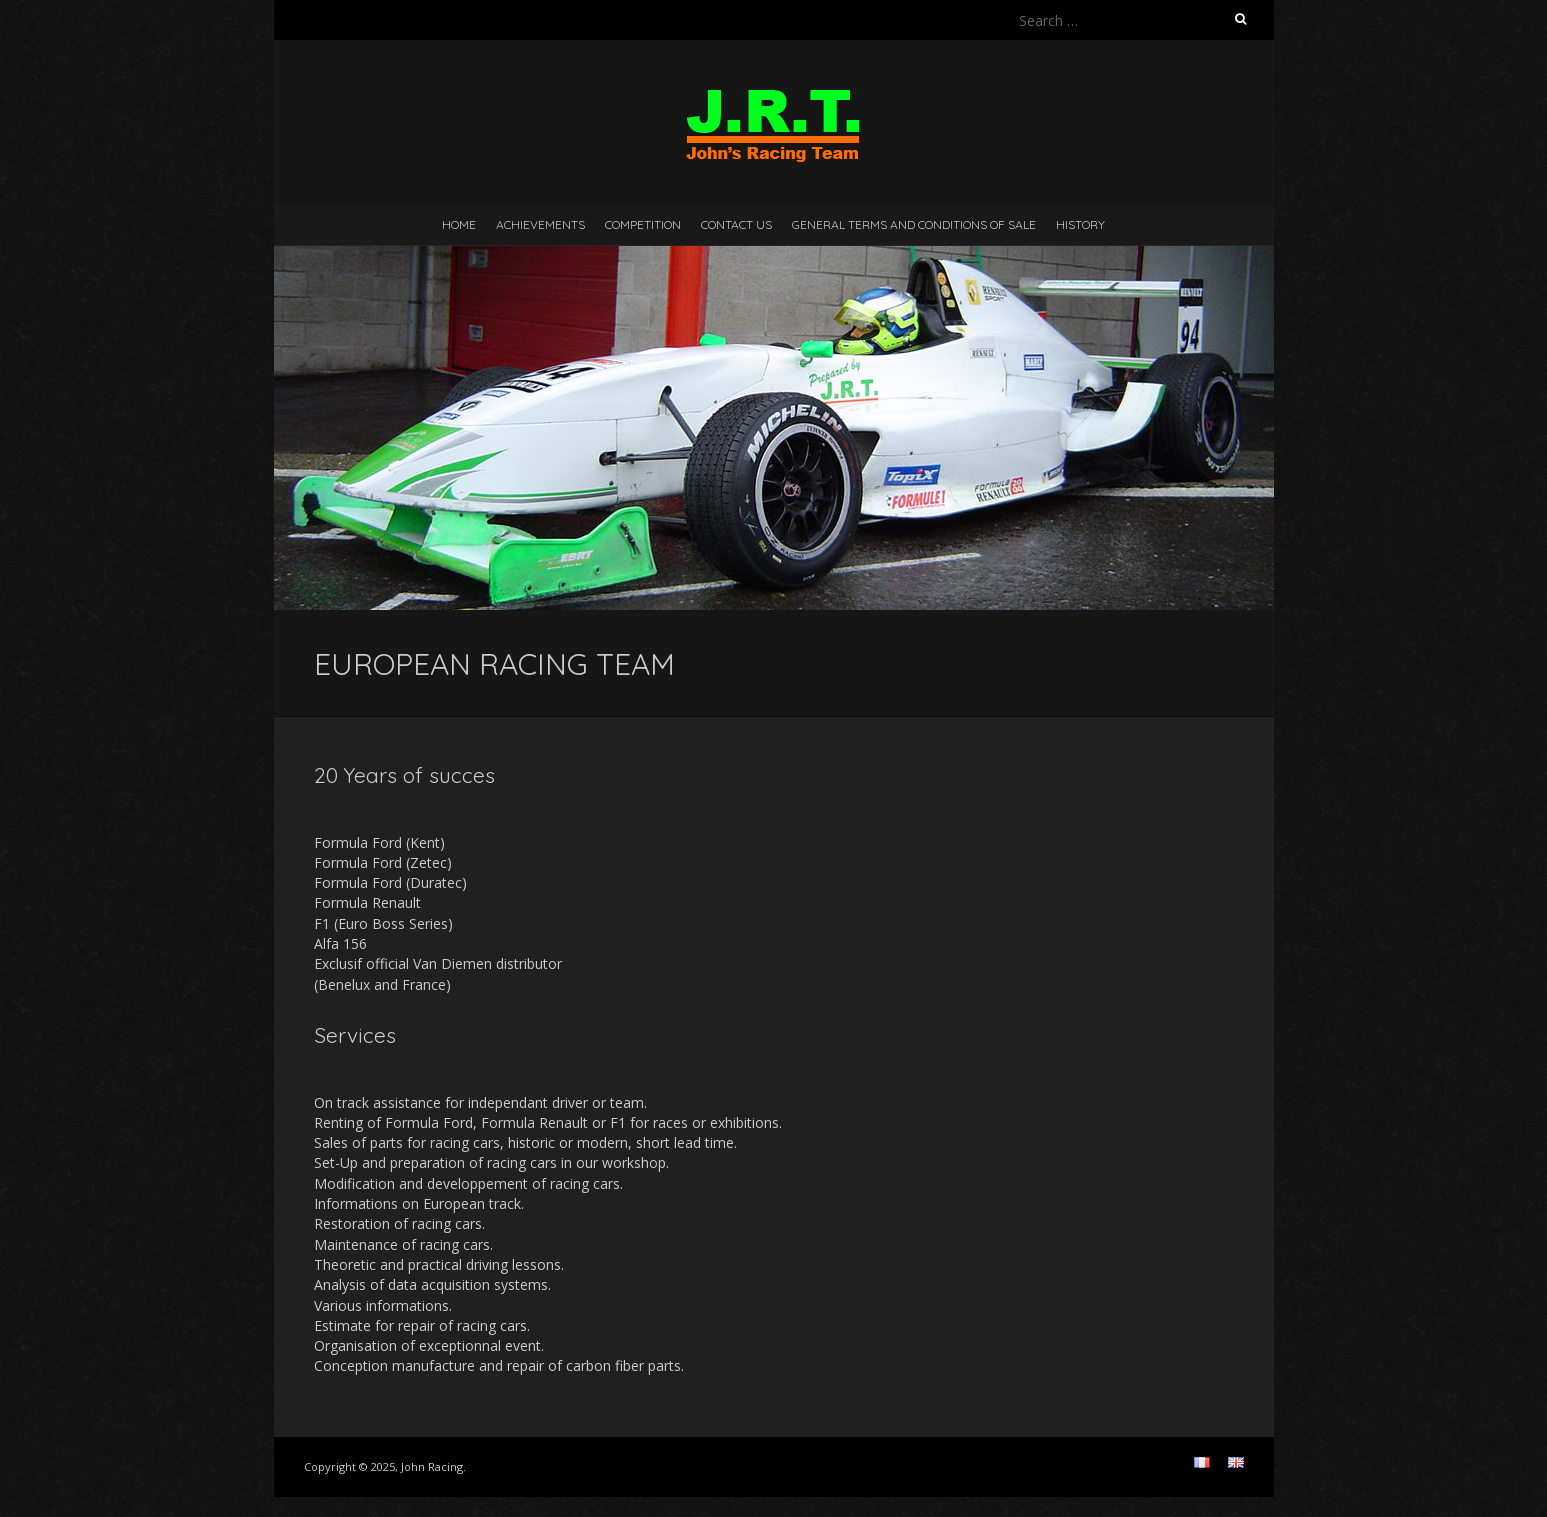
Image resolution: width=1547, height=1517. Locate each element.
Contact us (736, 224)
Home (459, 224)
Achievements (540, 224)
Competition (643, 224)
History (1080, 224)
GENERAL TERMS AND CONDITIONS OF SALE (914, 224)
